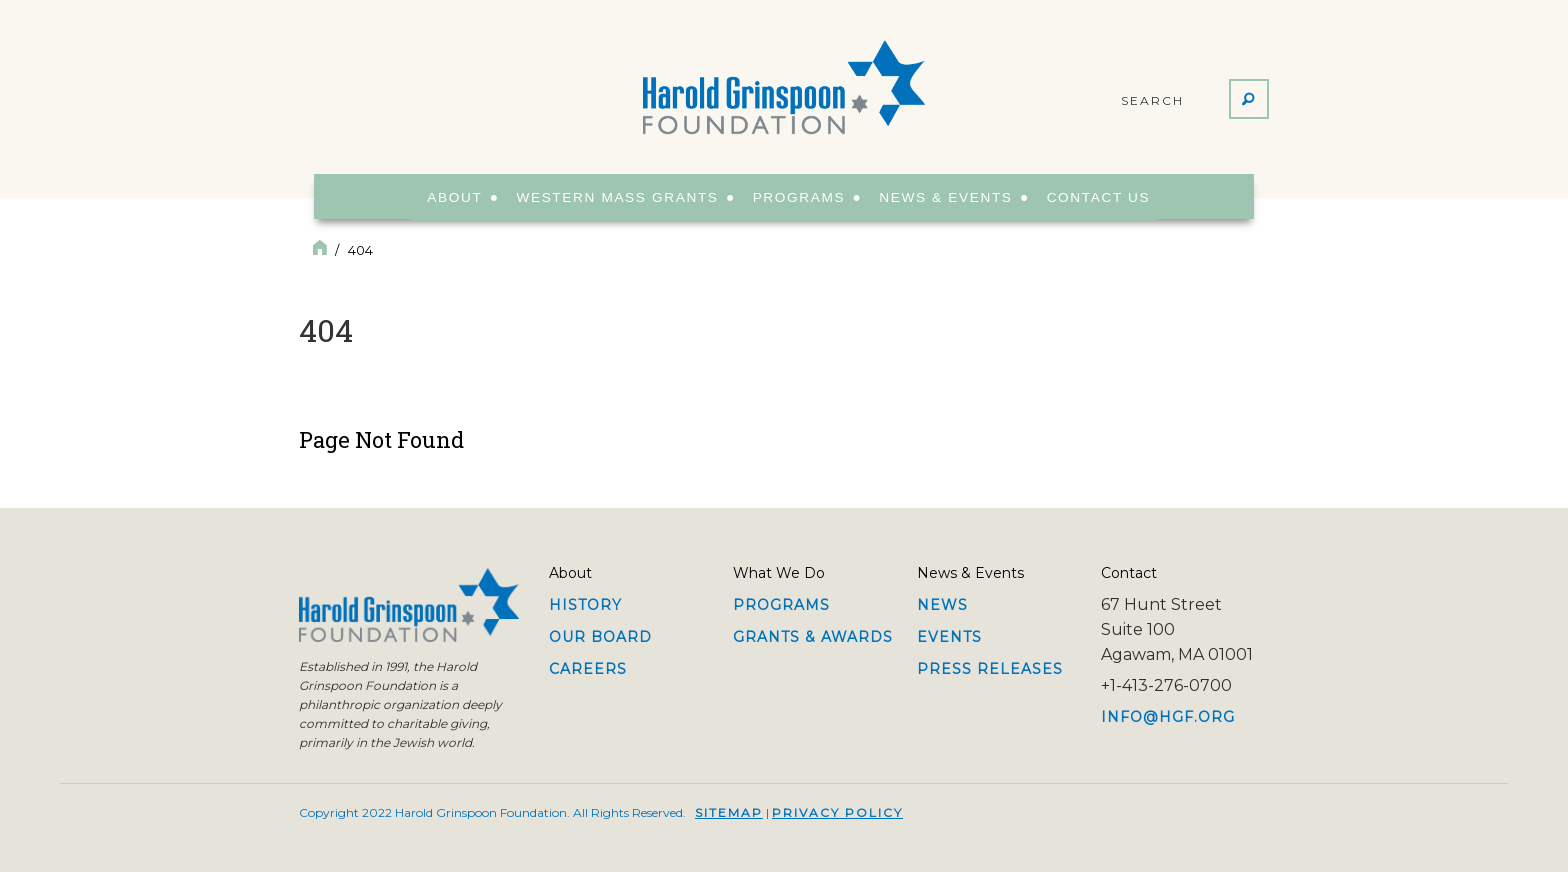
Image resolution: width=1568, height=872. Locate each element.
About (457, 196)
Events (949, 637)
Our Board (600, 637)
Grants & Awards (813, 637)
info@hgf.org (1168, 717)
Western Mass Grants (617, 196)
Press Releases (990, 669)
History (585, 605)
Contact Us (1088, 196)
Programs (793, 196)
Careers (588, 669)
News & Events (939, 196)
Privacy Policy (837, 812)
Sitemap (729, 812)
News (942, 605)
